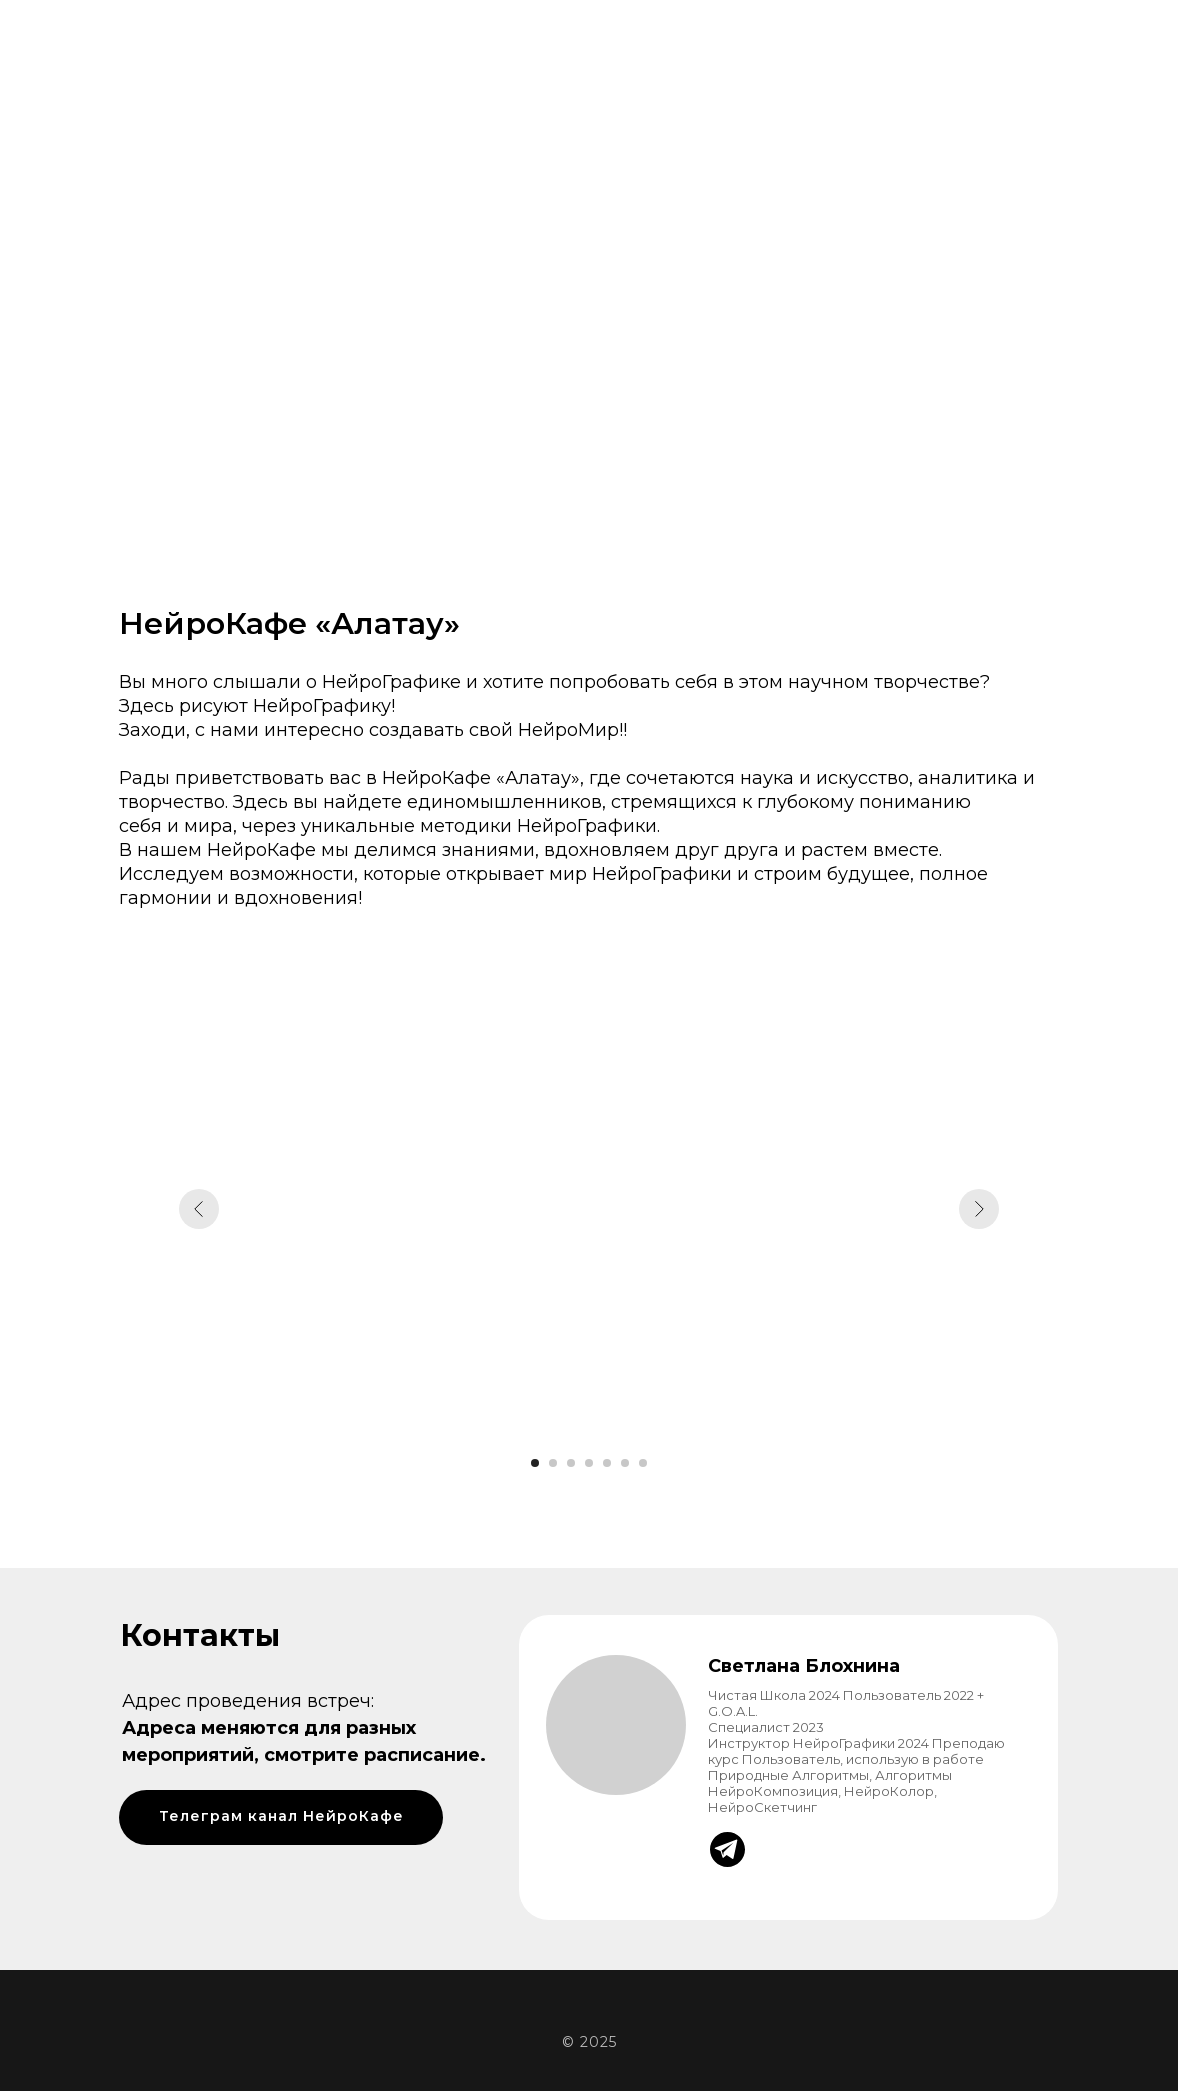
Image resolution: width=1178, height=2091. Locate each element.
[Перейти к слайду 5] (607, 1463)
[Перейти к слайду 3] (571, 1463)
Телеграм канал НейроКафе (281, 1816)
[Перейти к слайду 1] (535, 1463)
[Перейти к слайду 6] (625, 1463)
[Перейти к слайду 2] (553, 1463)
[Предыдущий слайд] (199, 1209)
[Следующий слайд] (979, 1209)
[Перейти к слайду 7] (643, 1463)
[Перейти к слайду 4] (589, 1463)
